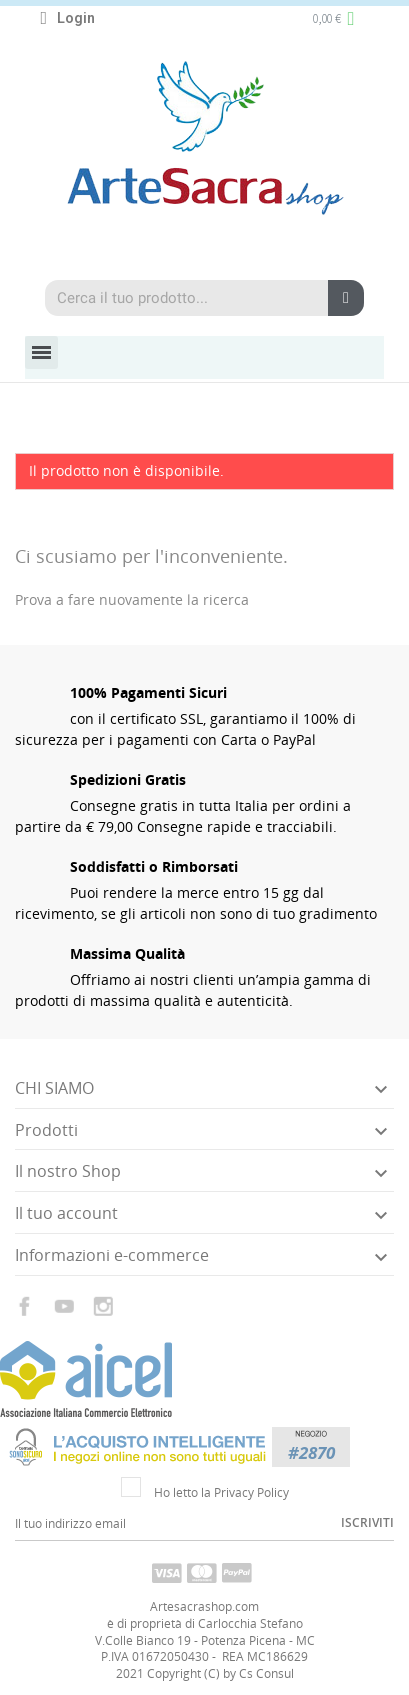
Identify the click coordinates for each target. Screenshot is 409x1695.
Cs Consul (266, 1673)
